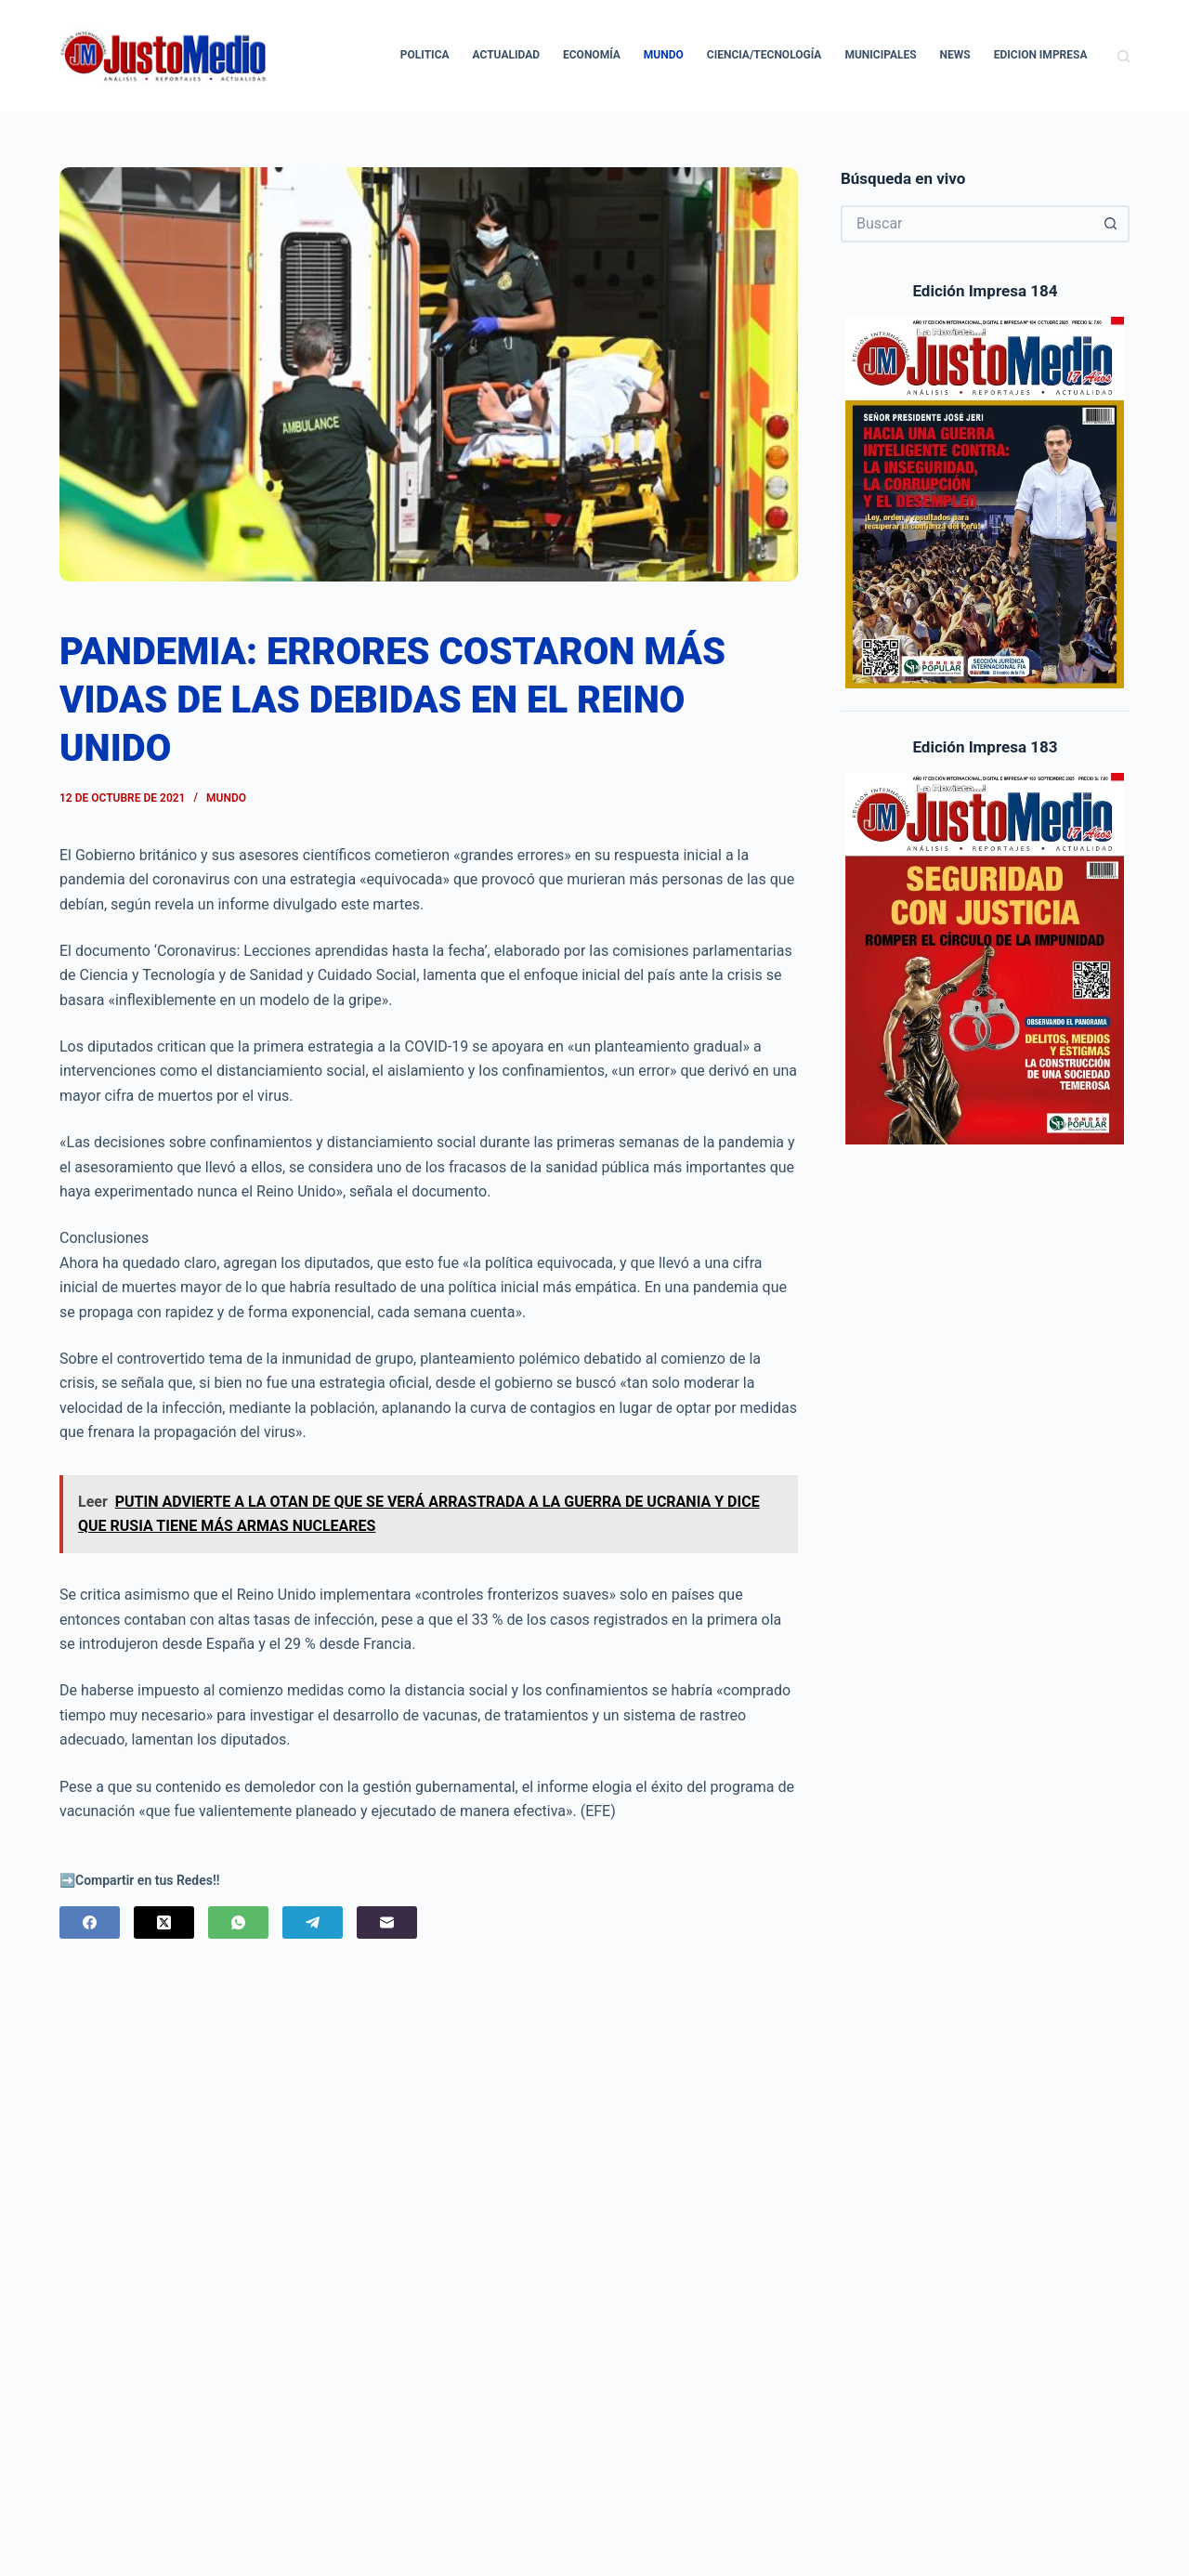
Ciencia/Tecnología (764, 54)
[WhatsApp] (238, 1922)
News (955, 54)
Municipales (880, 54)
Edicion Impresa (1041, 54)
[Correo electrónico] (387, 1922)
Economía (592, 54)
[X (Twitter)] (164, 1922)
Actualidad (506, 54)
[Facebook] (89, 1922)
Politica (425, 54)
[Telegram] (312, 1922)
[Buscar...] (966, 223)
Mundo (664, 54)
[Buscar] (1123, 56)
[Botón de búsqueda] (1111, 223)
